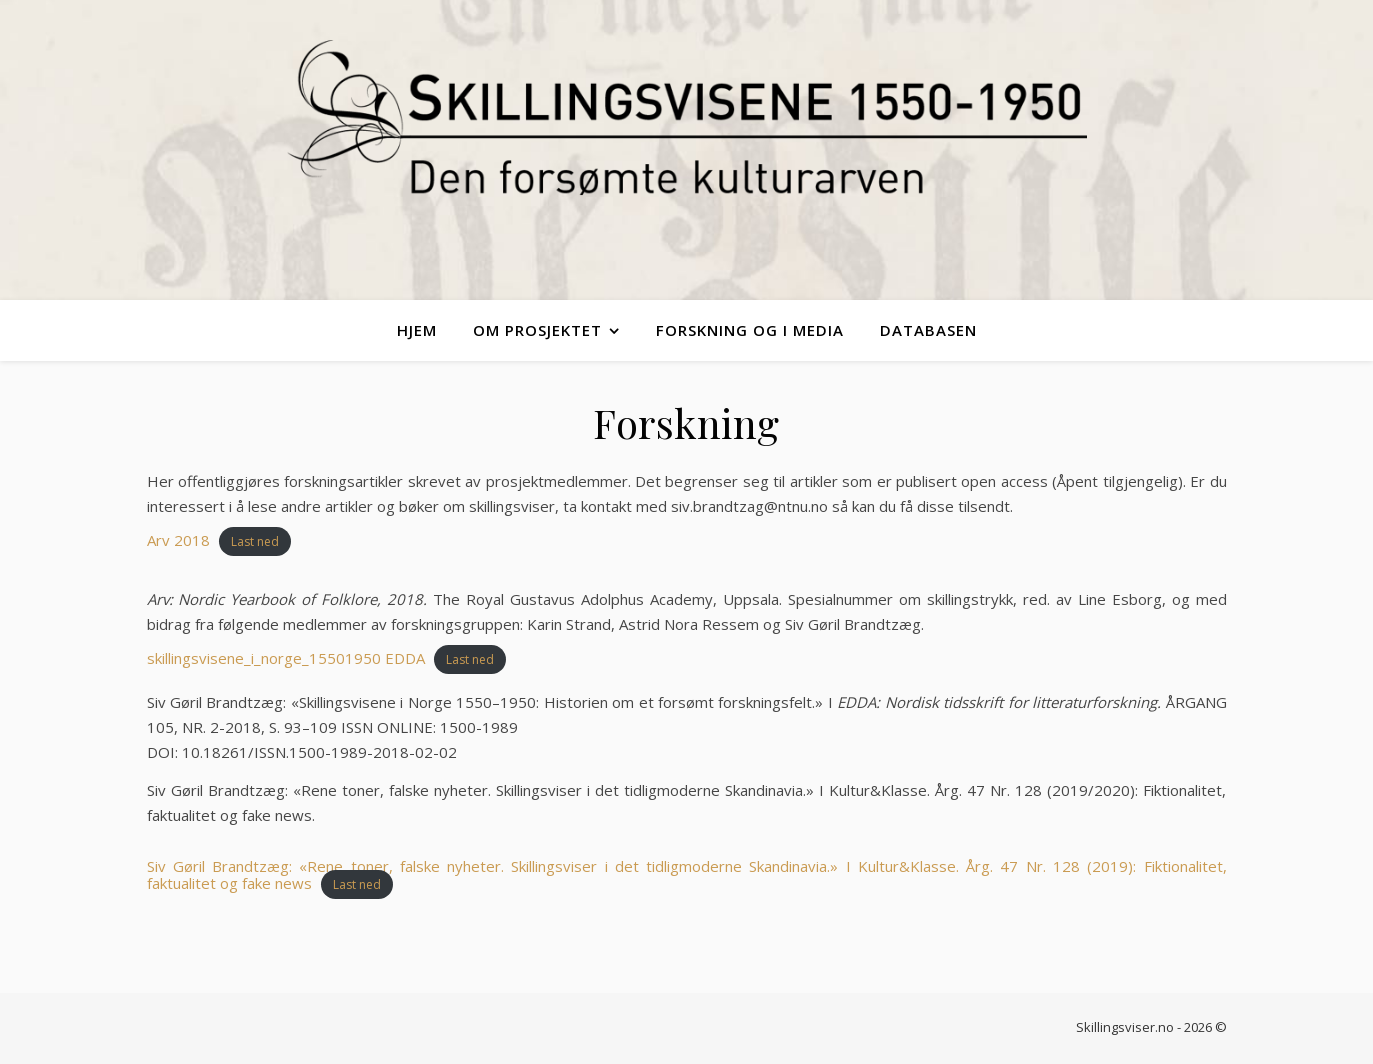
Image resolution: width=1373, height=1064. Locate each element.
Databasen (928, 330)
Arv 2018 (178, 540)
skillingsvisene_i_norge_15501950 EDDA (286, 658)
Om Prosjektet (537, 330)
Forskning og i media (750, 330)
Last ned (255, 541)
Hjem (417, 330)
